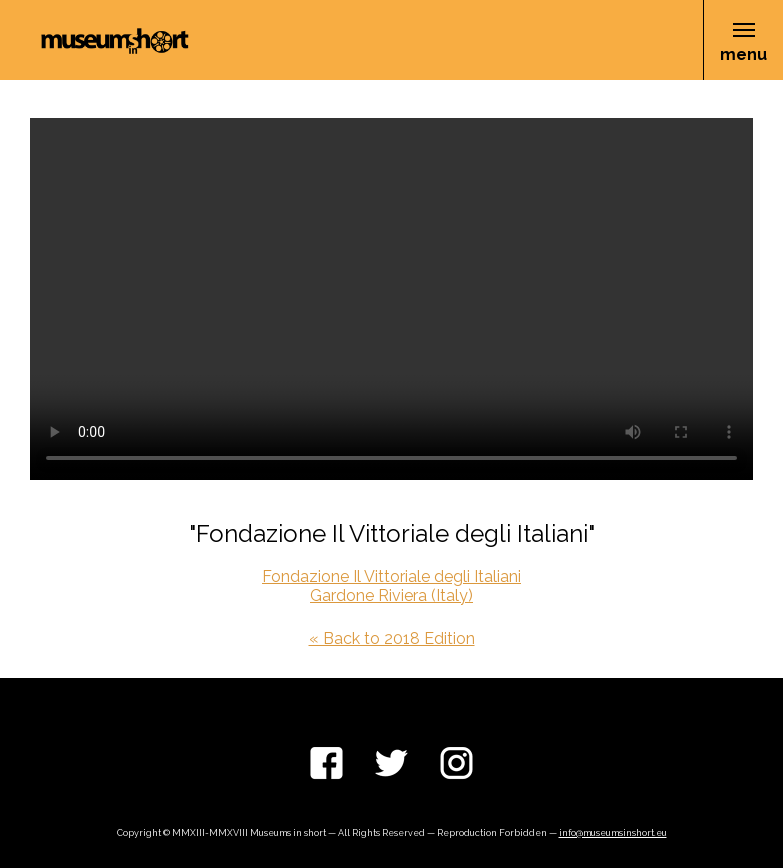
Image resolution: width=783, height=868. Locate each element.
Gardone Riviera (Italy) (391, 595)
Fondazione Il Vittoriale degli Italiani (391, 576)
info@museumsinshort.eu (613, 833)
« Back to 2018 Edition (392, 638)
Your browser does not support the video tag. (391, 299)
